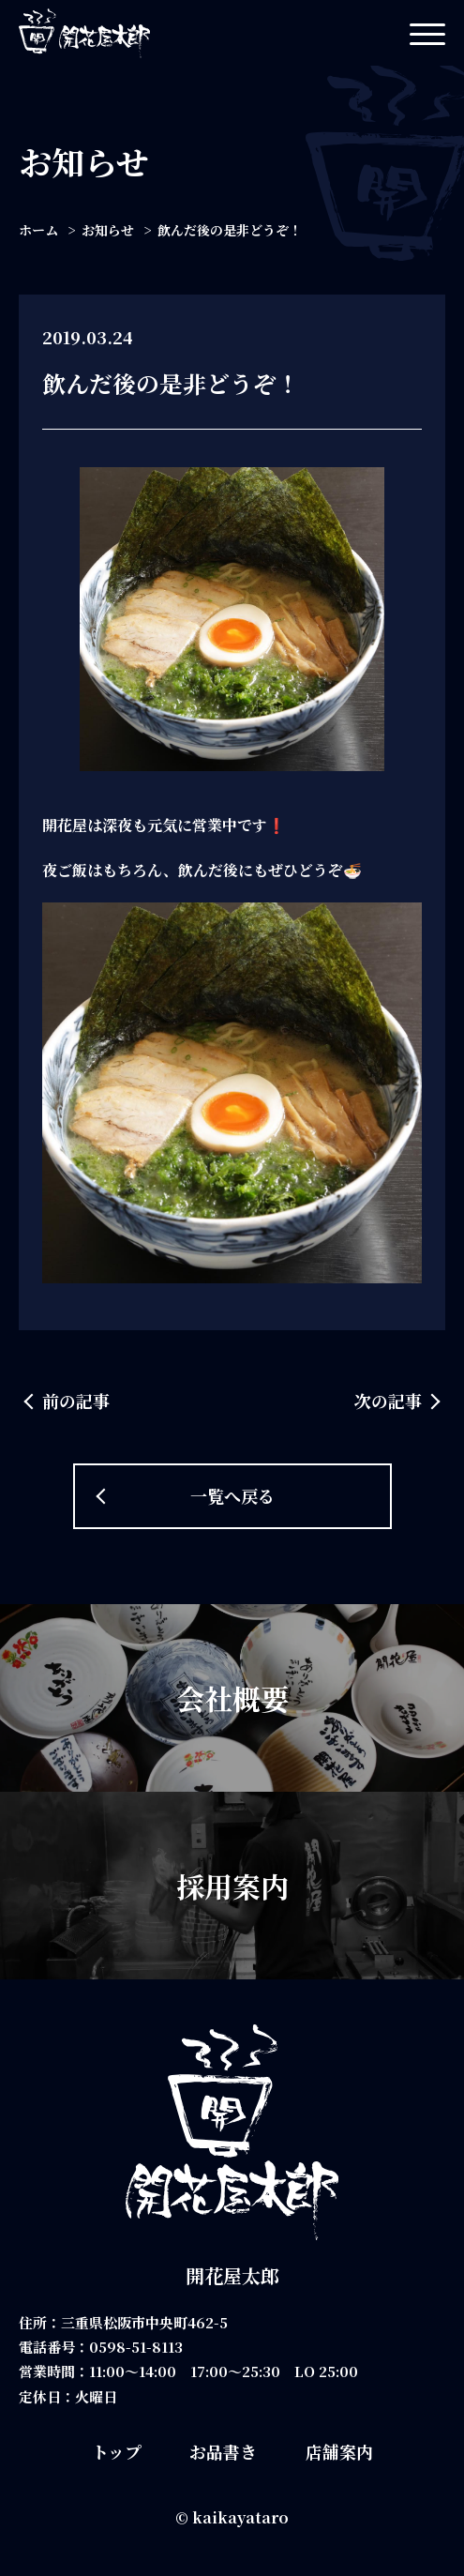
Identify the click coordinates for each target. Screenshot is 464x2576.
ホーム (38, 229)
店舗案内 (339, 2451)
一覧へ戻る (232, 1495)
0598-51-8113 (136, 2346)
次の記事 (388, 1400)
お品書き (223, 2451)
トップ (117, 2451)
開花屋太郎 (232, 2275)
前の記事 (76, 1400)
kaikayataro (240, 2517)
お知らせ (108, 229)
